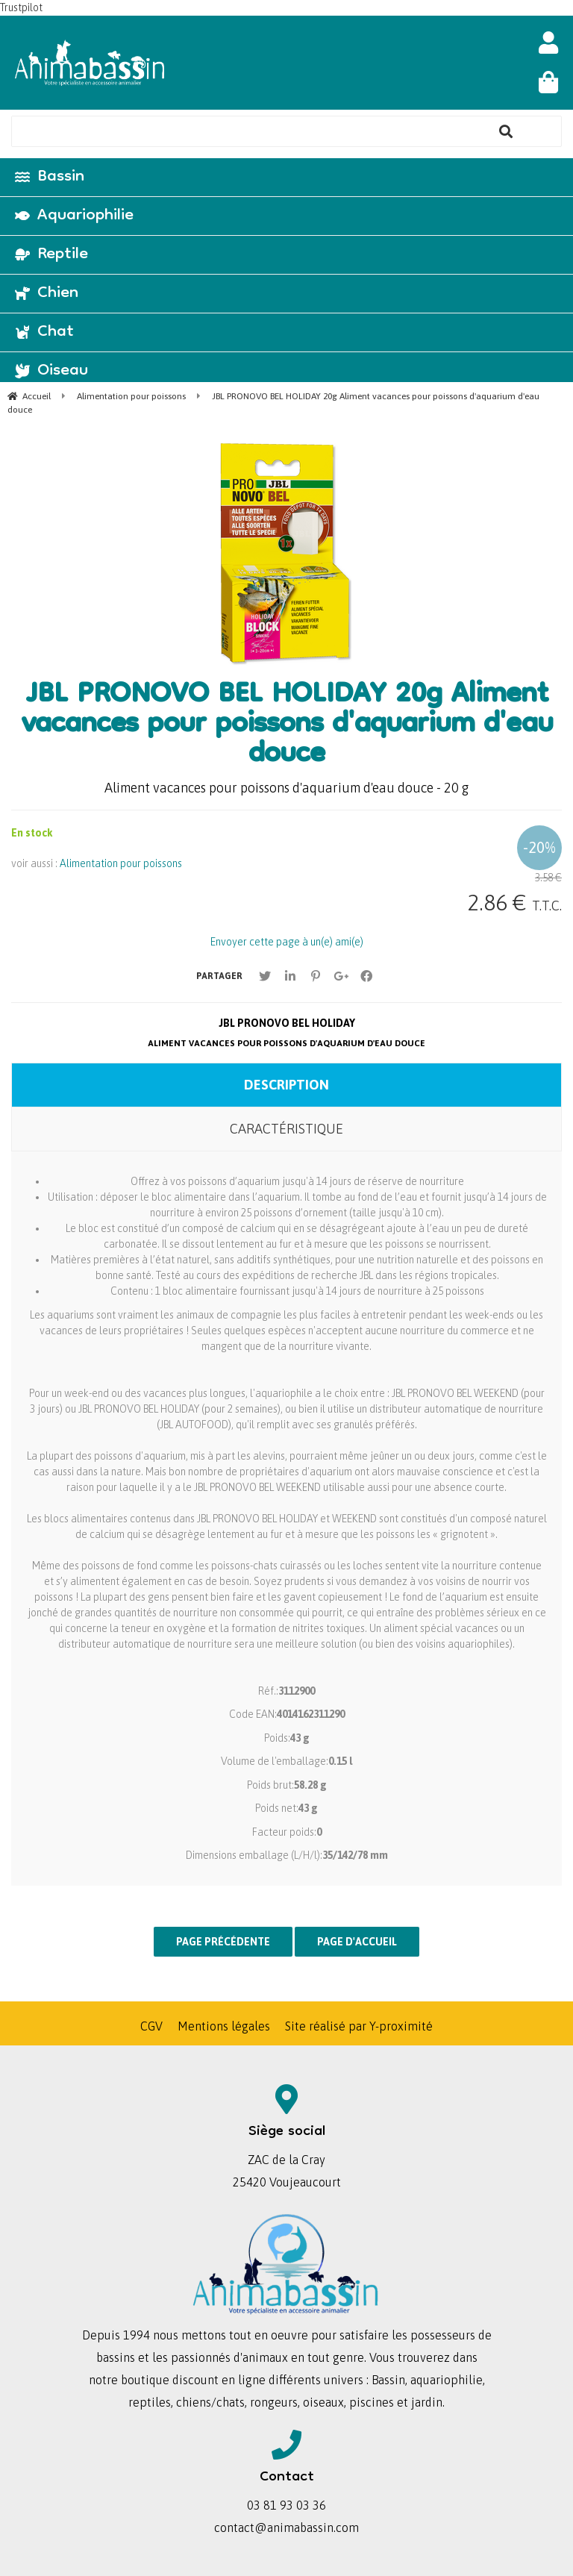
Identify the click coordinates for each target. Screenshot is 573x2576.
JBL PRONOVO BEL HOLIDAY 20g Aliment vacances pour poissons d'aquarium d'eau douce (287, 726)
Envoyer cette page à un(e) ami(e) (286, 942)
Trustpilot (21, 7)
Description (286, 1084)
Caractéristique (286, 1129)
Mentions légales (224, 2026)
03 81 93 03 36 (286, 2505)
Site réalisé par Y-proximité (359, 2026)
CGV (151, 2026)
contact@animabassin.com (286, 2527)
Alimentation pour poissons (121, 863)
